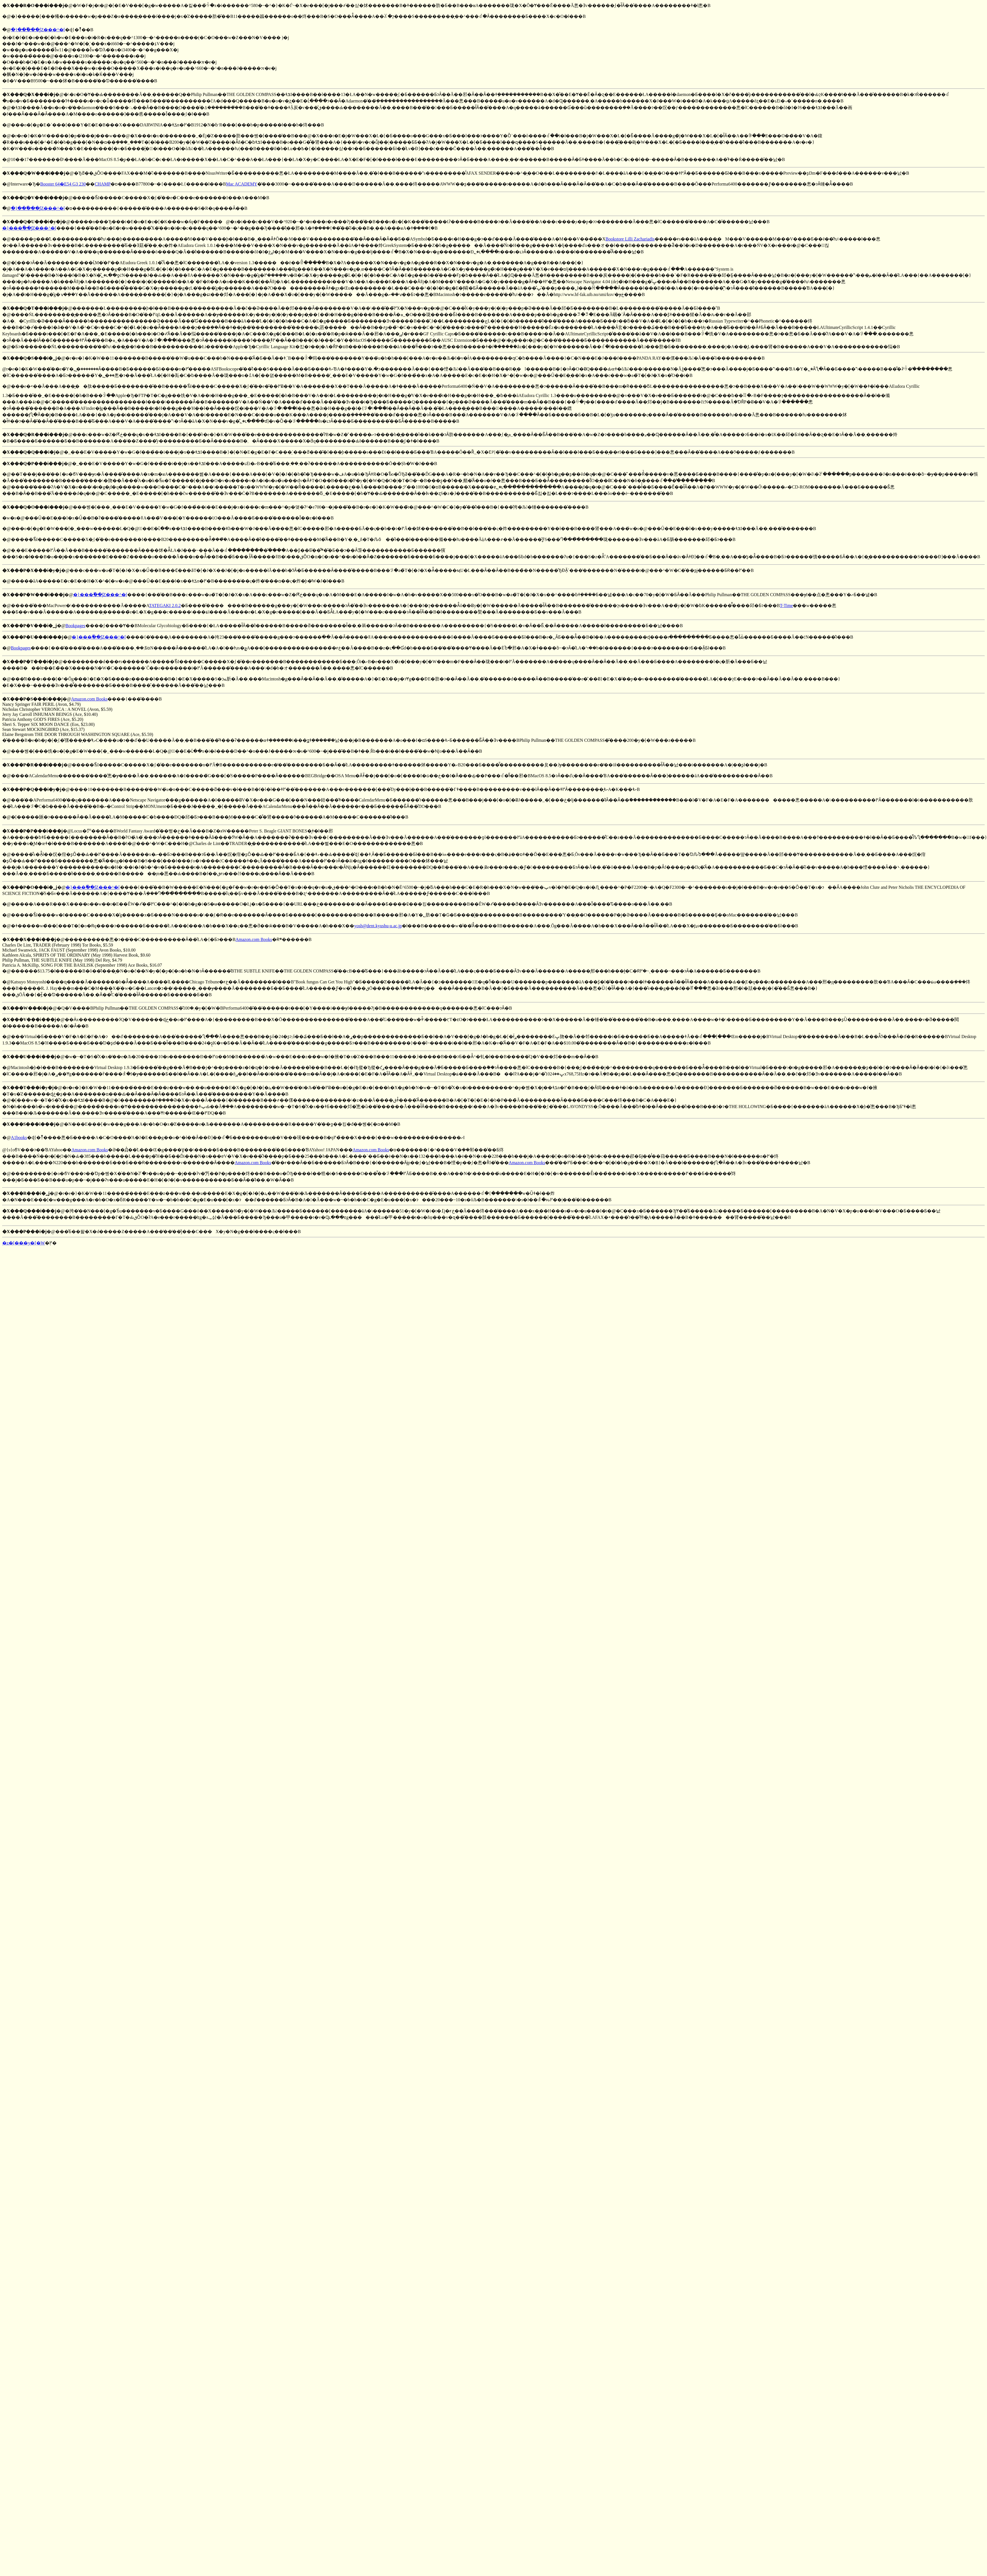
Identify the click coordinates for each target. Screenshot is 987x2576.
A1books (19, 1137)
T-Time (786, 605)
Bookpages (75, 625)
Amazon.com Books (89, 699)
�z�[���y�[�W (23, 1243)
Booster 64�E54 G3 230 (63, 184)
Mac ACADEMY (241, 184)
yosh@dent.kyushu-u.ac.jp (378, 925)
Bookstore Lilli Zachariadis (630, 239)
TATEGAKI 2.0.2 (165, 605)
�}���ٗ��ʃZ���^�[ (38, 29)
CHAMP (103, 184)
